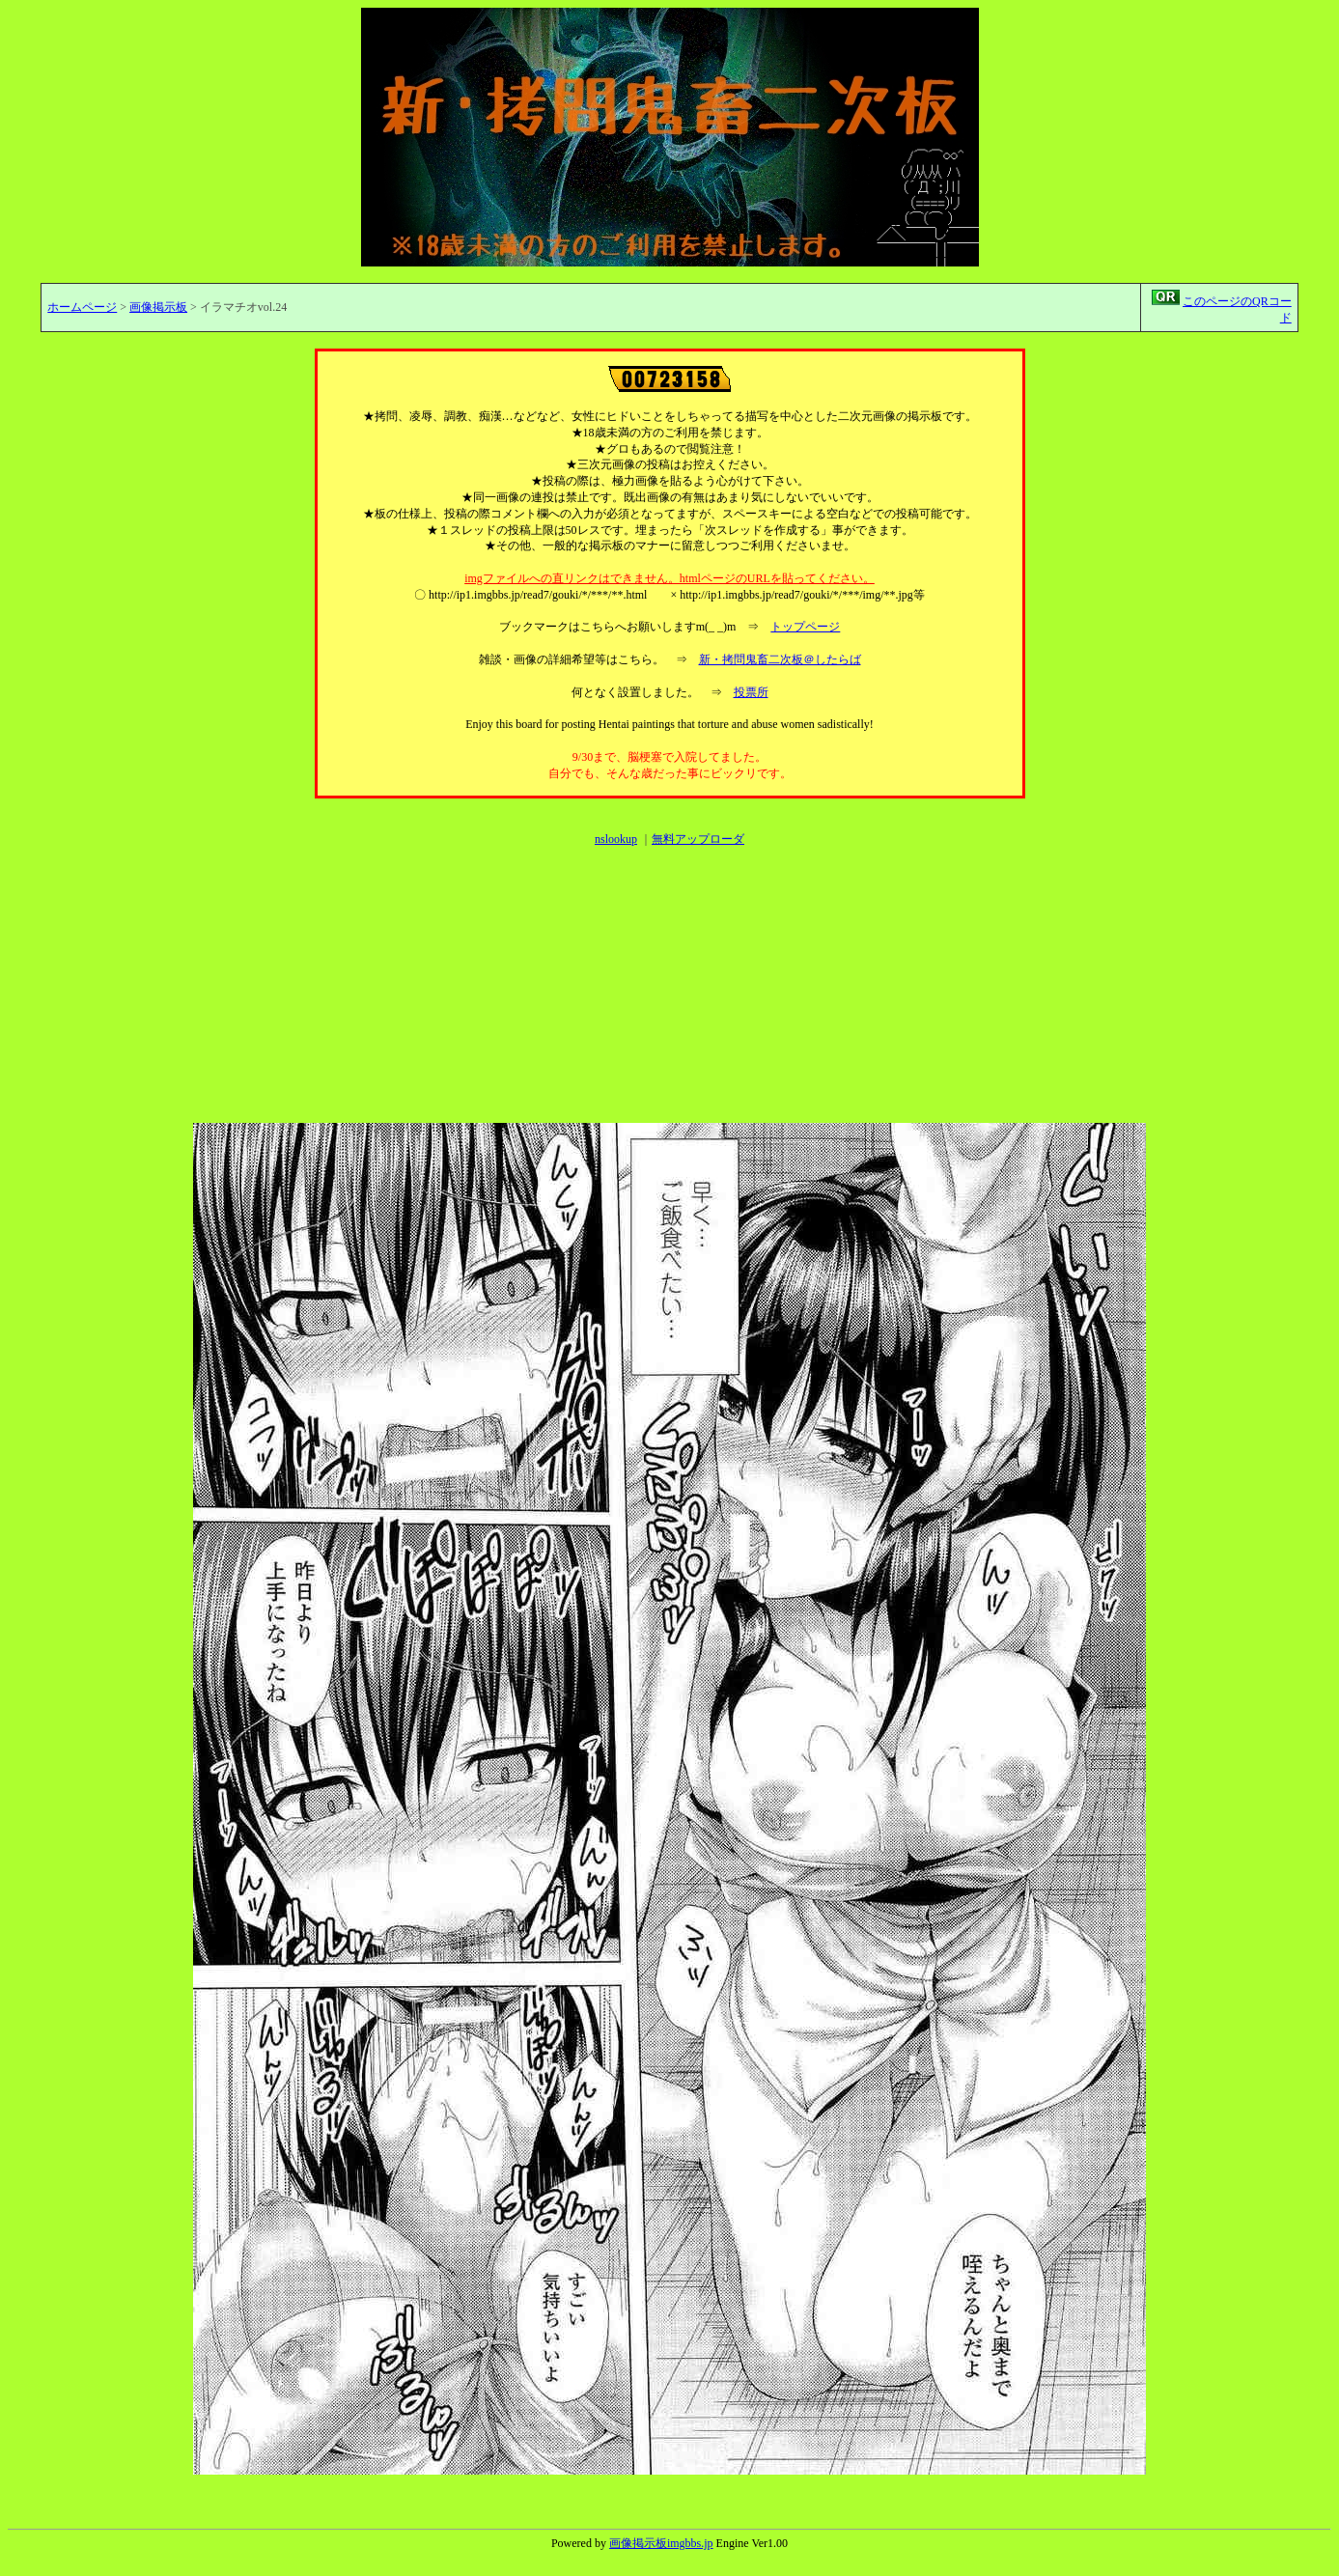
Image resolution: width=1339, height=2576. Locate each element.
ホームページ (82, 307)
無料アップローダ (698, 839)
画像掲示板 (158, 307)
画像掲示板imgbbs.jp (661, 2543)
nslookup (616, 839)
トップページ (805, 626)
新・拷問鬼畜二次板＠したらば (780, 659)
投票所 (751, 692)
